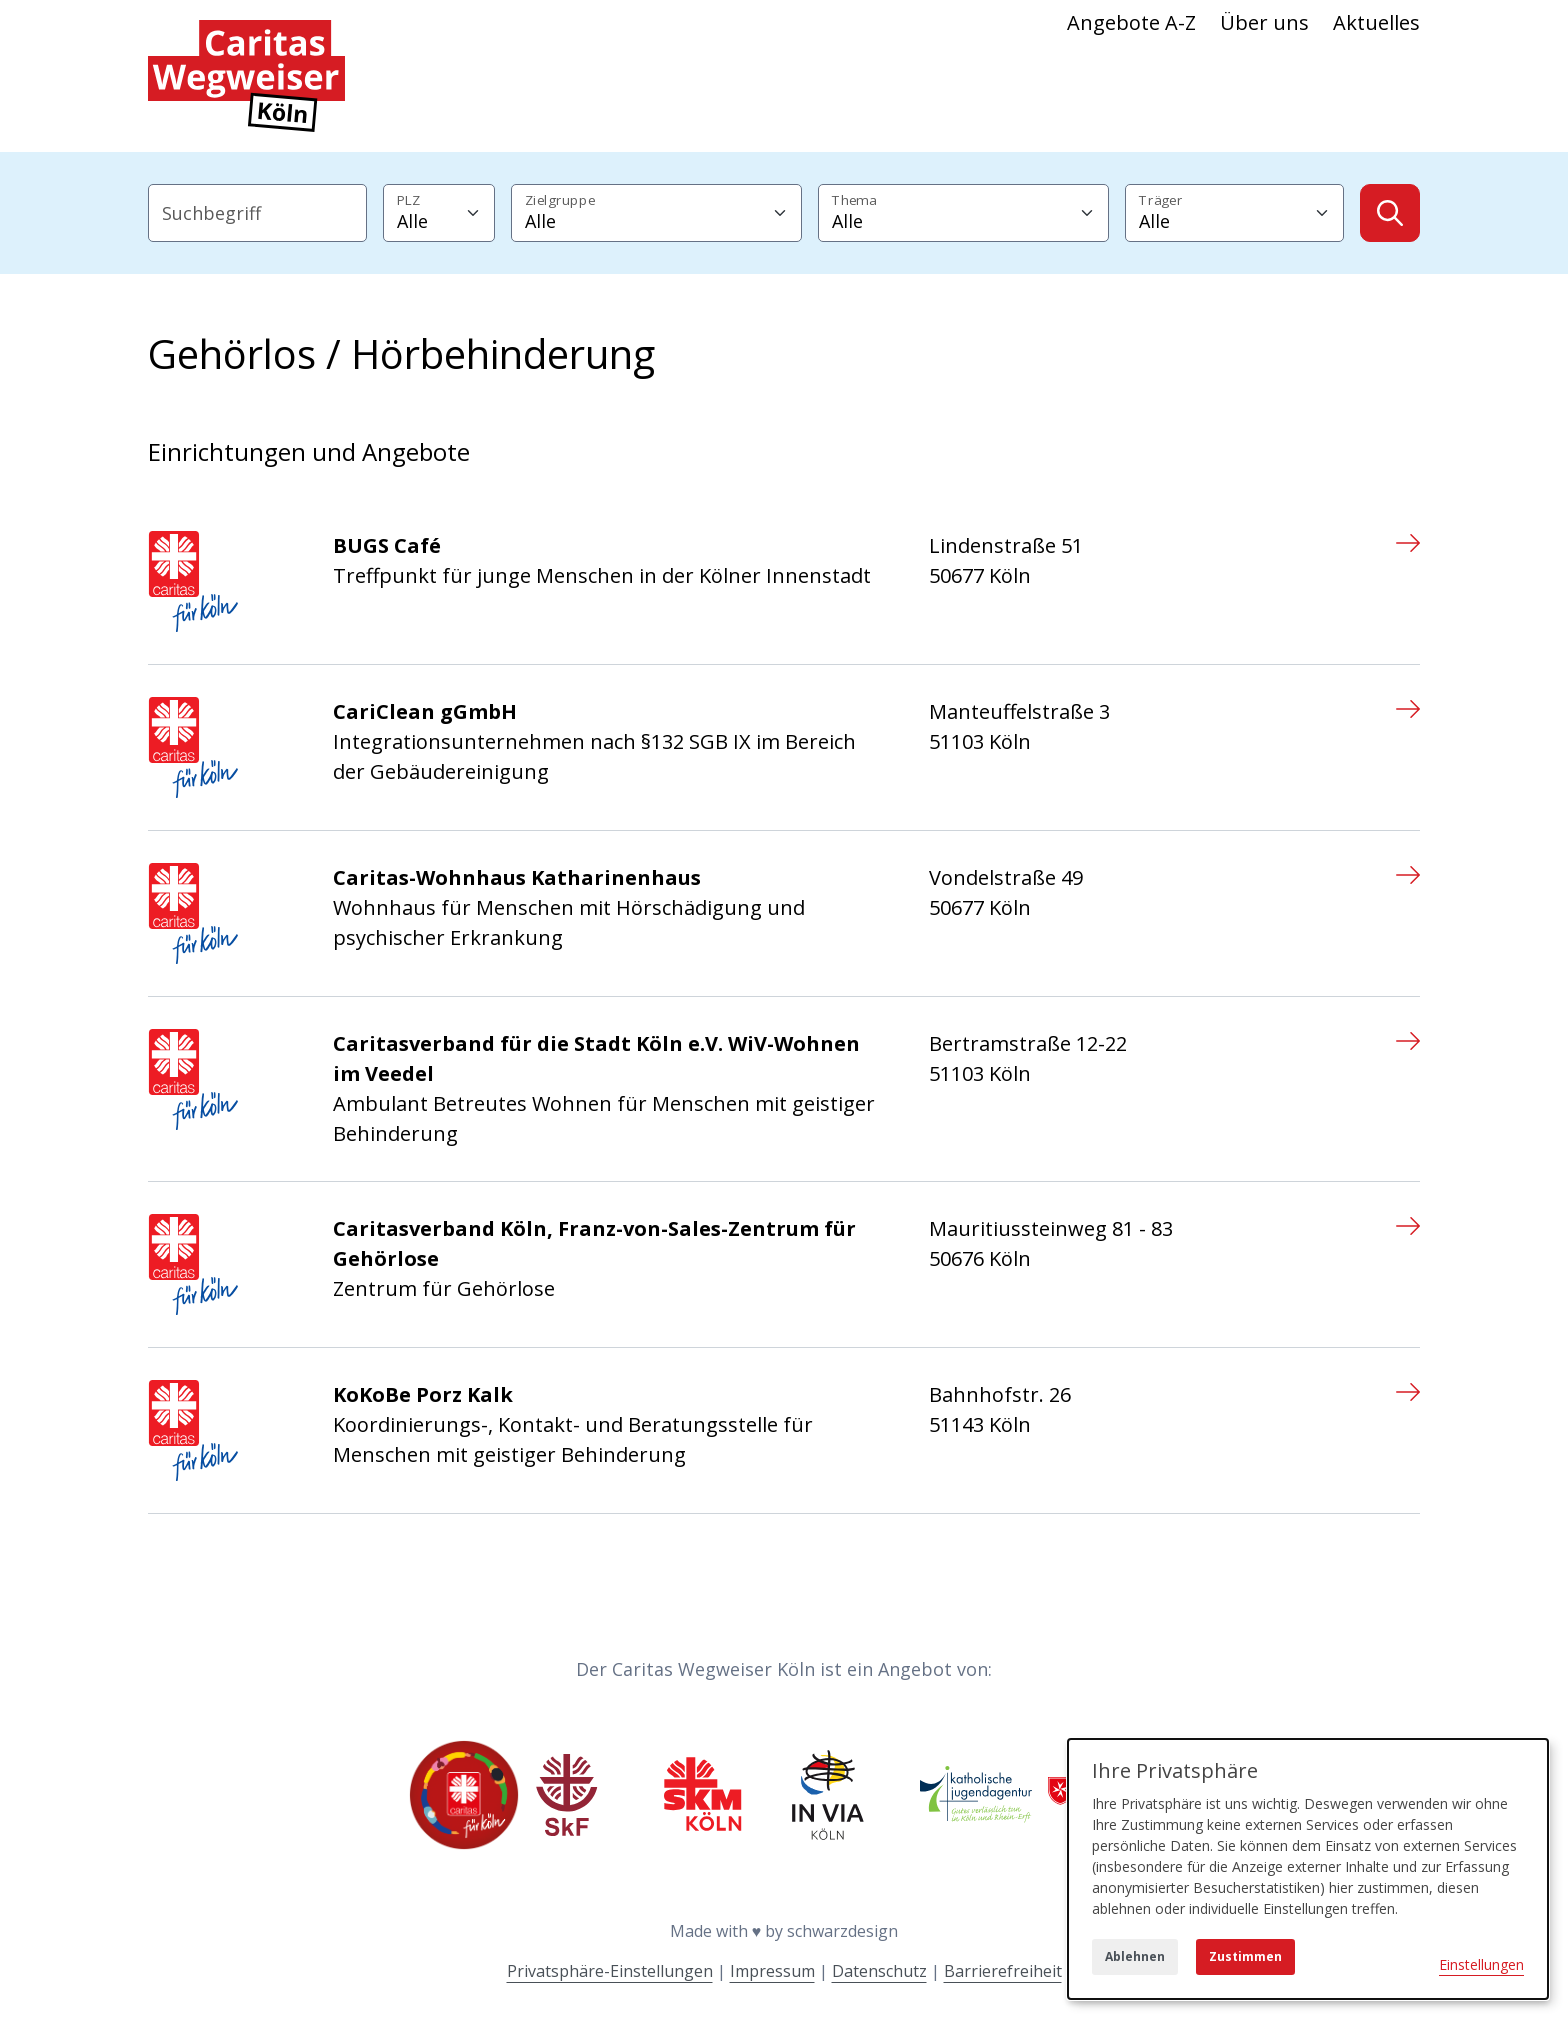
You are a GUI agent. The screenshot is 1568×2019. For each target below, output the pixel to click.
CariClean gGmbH (425, 711)
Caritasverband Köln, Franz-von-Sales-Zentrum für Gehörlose (594, 1243)
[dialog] (1308, 1869)
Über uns (1264, 22)
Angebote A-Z (1131, 22)
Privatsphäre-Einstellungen (610, 1971)
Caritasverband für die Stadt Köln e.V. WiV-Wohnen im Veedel (596, 1058)
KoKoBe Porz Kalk (423, 1394)
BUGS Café (387, 545)
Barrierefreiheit (1003, 1971)
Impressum (772, 1971)
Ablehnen (1135, 1956)
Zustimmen (1245, 1956)
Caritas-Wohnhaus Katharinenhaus (517, 877)
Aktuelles (1376, 22)
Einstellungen (1481, 1964)
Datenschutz (879, 1971)
